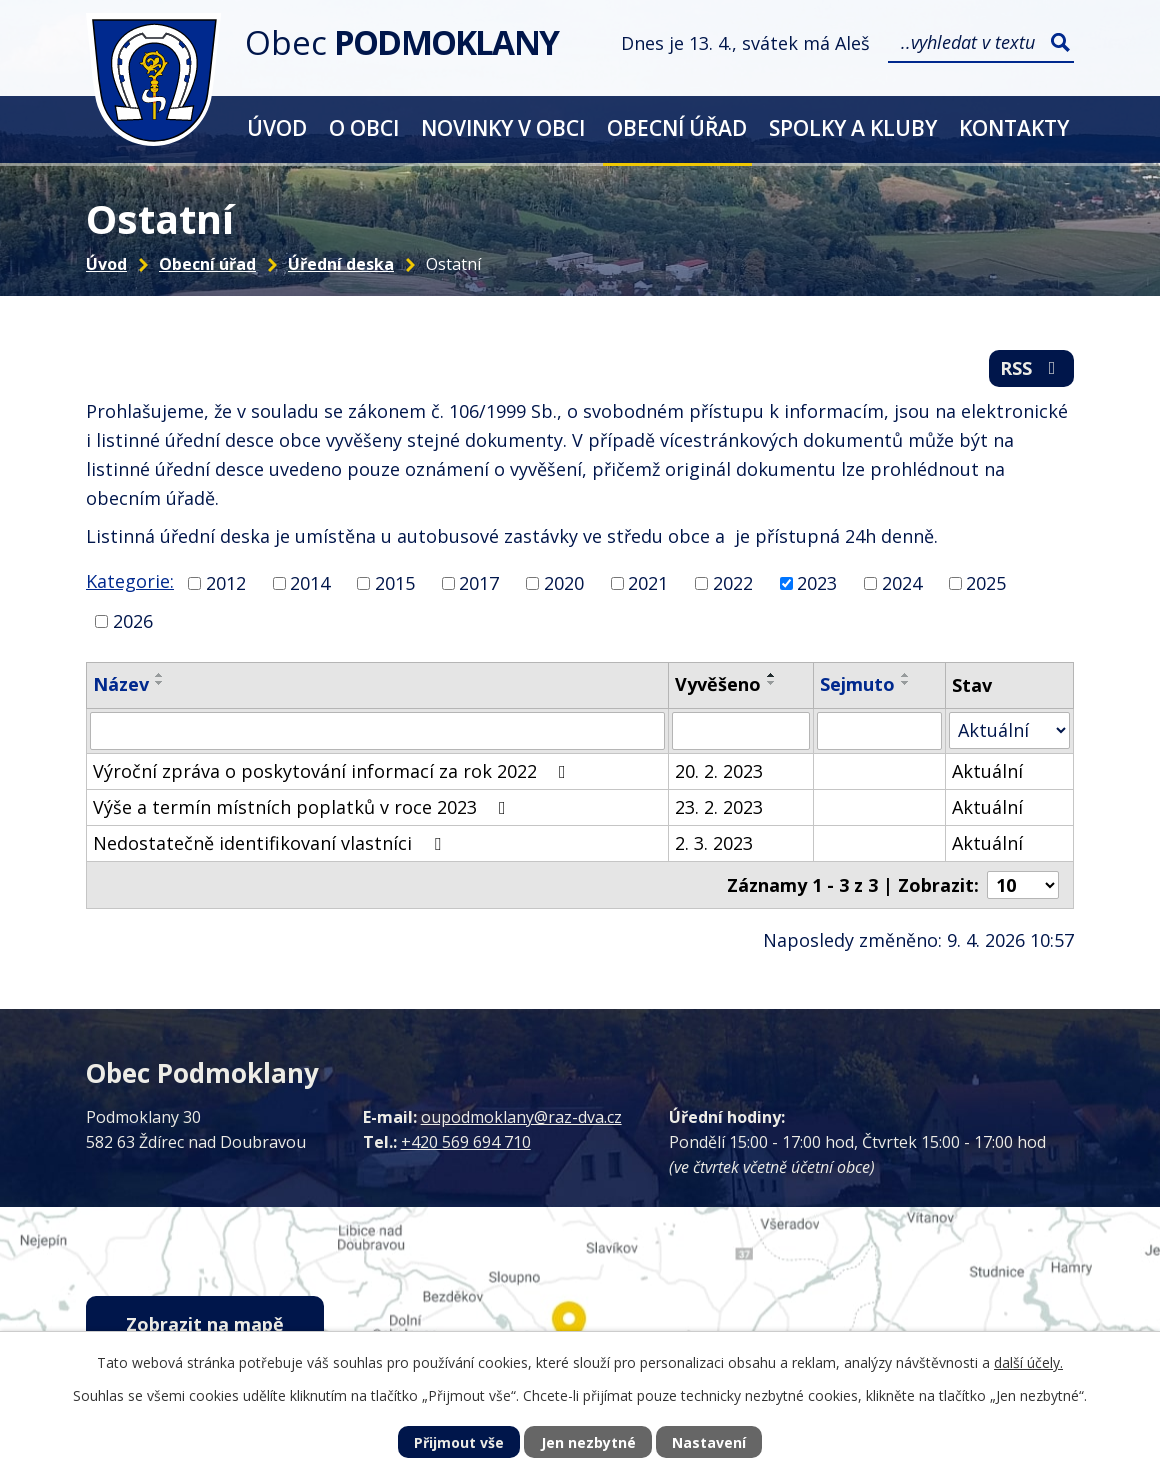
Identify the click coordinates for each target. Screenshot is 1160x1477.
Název (121, 684)
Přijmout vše (459, 1442)
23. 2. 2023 (719, 807)
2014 (310, 583)
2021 (648, 583)
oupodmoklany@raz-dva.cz (521, 1117)
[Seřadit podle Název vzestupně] (160, 675)
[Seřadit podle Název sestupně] (160, 683)
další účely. (1028, 1362)
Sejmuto (857, 684)
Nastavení (709, 1442)
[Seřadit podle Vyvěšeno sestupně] (772, 683)
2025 (986, 583)
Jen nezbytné (588, 1442)
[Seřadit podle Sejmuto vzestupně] (906, 675)
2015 (395, 583)
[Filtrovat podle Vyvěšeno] (741, 731)
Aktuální (987, 771)
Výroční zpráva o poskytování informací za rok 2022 (333, 771)
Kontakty (1014, 127)
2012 (226, 583)
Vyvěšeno (718, 684)
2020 (564, 583)
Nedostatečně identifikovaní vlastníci (271, 843)
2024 (902, 583)
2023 (817, 583)
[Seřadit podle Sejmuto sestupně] (906, 683)
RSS (1032, 368)
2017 (479, 583)
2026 (133, 621)
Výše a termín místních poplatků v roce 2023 (303, 807)
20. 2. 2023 (719, 771)
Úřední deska (341, 264)
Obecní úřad (677, 127)
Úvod (277, 127)
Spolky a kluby (853, 127)
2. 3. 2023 (714, 843)
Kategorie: (130, 581)
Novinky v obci (503, 127)
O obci (364, 127)
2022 (733, 583)
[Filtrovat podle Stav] (1009, 730)
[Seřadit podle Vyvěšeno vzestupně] (772, 675)
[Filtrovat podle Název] (377, 731)
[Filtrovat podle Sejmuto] (879, 731)
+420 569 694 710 (466, 1142)
